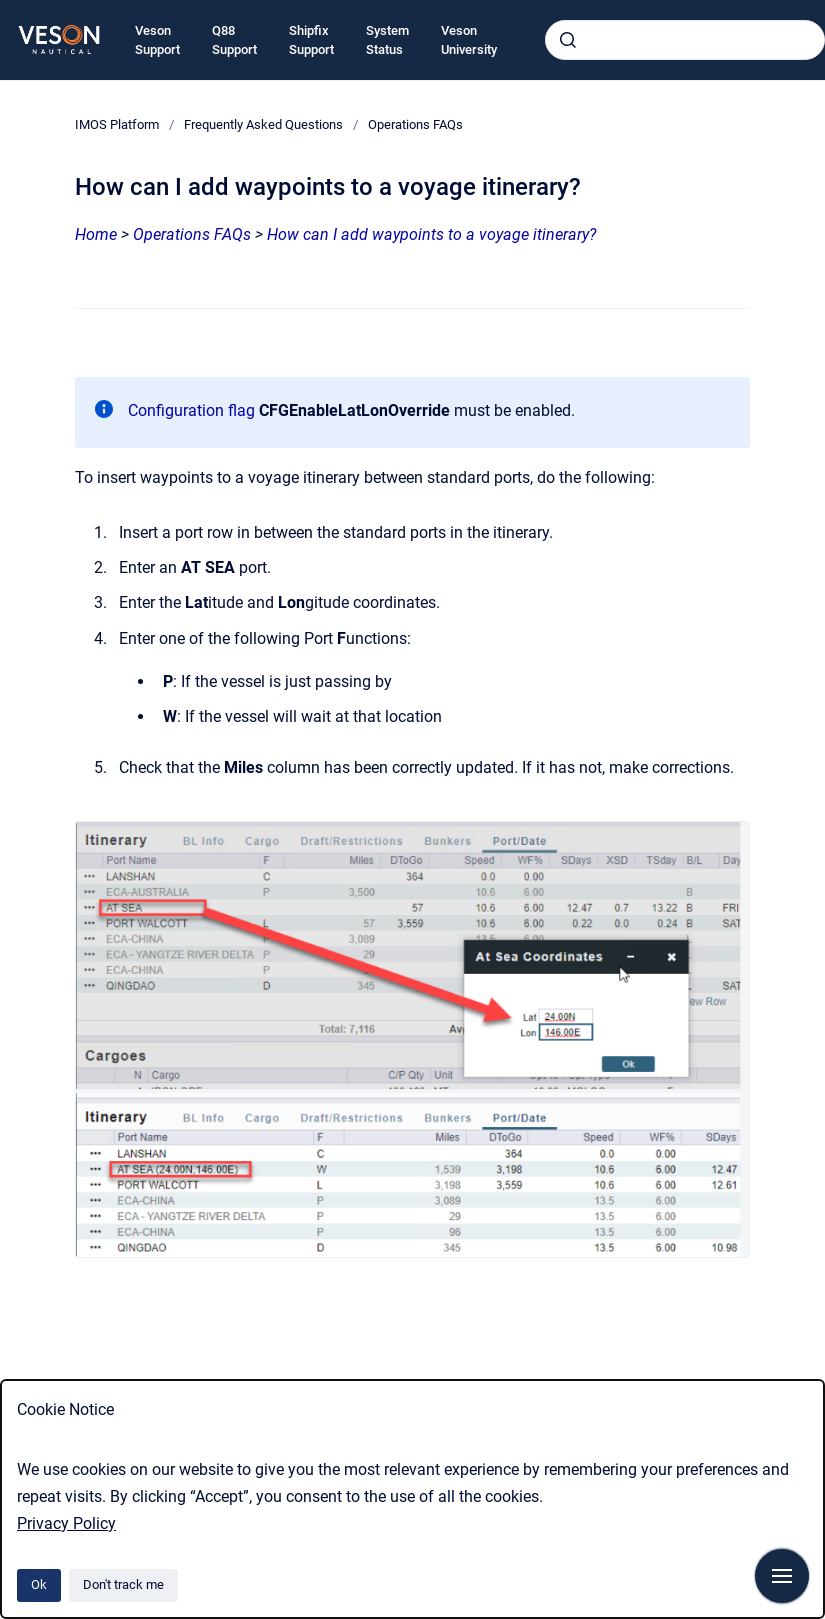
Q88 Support (234, 40)
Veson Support (157, 40)
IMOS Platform (117, 124)
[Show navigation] (782, 1576)
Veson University (469, 40)
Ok (39, 1584)
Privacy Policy (66, 1523)
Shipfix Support (311, 40)
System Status (387, 40)
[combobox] (685, 40)
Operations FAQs (415, 124)
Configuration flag (191, 410)
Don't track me (123, 1584)
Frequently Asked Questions (263, 124)
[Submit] (568, 40)
